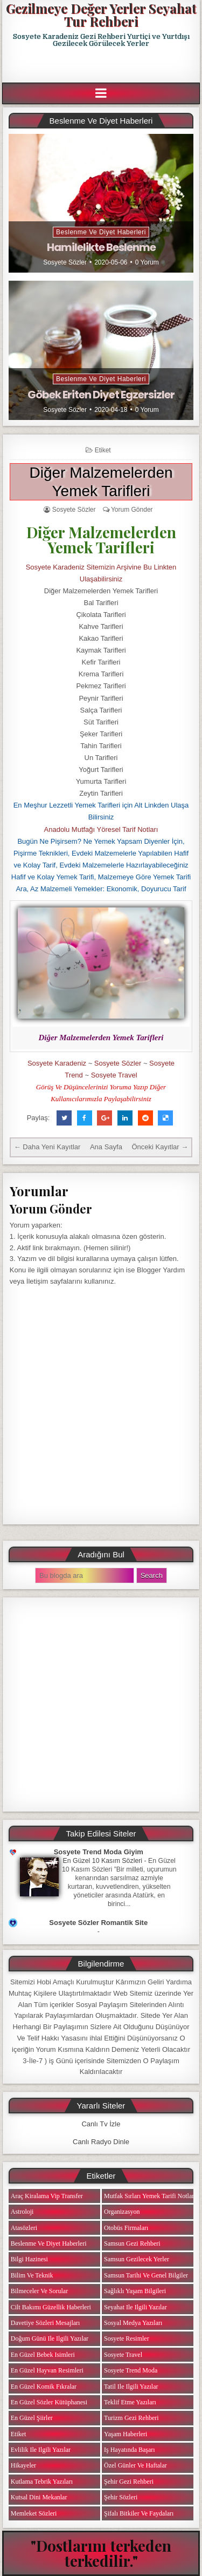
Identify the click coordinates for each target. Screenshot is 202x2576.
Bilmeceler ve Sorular (39, 2291)
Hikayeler (23, 2465)
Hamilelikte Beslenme (101, 247)
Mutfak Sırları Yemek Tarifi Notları (150, 2196)
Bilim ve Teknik (32, 2275)
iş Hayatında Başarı (129, 2449)
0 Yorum (147, 262)
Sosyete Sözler (65, 262)
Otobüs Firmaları (126, 2228)
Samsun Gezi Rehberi (132, 2243)
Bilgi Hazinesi (29, 2259)
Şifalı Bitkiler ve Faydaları (138, 2513)
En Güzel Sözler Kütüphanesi (49, 2402)
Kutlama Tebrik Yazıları (42, 2481)
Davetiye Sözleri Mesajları (45, 2323)
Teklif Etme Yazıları (130, 2402)
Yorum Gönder (132, 509)
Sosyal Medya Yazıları (133, 2323)
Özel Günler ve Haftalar (135, 2465)
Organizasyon (122, 2211)
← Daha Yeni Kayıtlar (47, 1147)
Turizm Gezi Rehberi (131, 2418)
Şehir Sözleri (120, 2497)
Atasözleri (24, 2228)
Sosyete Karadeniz (56, 1063)
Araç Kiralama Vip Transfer (47, 2196)
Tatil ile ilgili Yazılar (131, 2386)
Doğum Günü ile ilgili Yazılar (49, 2338)
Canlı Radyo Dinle (101, 2142)
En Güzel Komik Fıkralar (43, 2386)
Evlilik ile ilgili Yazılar (41, 2449)
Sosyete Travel (114, 1075)
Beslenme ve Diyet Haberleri (101, 232)
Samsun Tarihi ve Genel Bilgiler (146, 2275)
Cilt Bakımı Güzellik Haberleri (51, 2307)
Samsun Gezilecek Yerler (136, 2259)
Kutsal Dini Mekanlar (39, 2497)
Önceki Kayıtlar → (159, 1147)
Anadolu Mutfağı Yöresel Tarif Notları (101, 829)
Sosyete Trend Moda (130, 2370)
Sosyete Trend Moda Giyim (98, 1852)
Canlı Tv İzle (100, 2124)
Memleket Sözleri (34, 2513)
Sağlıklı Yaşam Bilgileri (135, 2291)
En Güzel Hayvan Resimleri (47, 2370)
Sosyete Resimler (126, 2338)
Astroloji (22, 2211)
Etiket (103, 450)
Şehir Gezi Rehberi (129, 2481)
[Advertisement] (102, 65)
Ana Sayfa (106, 1147)
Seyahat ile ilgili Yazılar (135, 2307)
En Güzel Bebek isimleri (43, 2354)
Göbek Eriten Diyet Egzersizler (101, 394)
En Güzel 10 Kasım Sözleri (103, 1861)
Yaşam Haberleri (125, 2434)
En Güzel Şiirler (32, 2418)
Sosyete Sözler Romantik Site (98, 1923)
